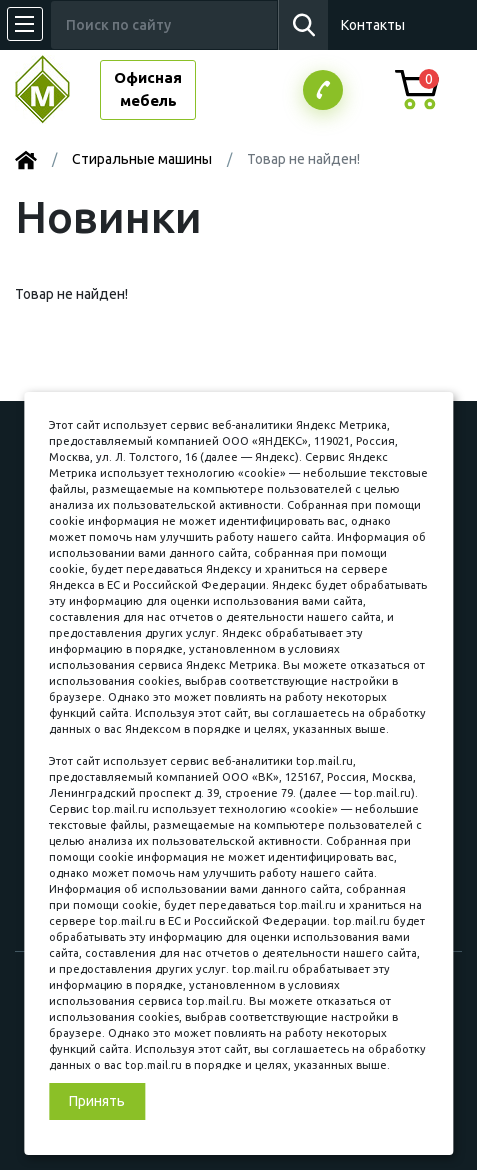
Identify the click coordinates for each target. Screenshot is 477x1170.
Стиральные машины (142, 159)
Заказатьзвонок (323, 90)
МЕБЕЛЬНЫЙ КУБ (57, 89)
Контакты (373, 25)
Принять (97, 1101)
